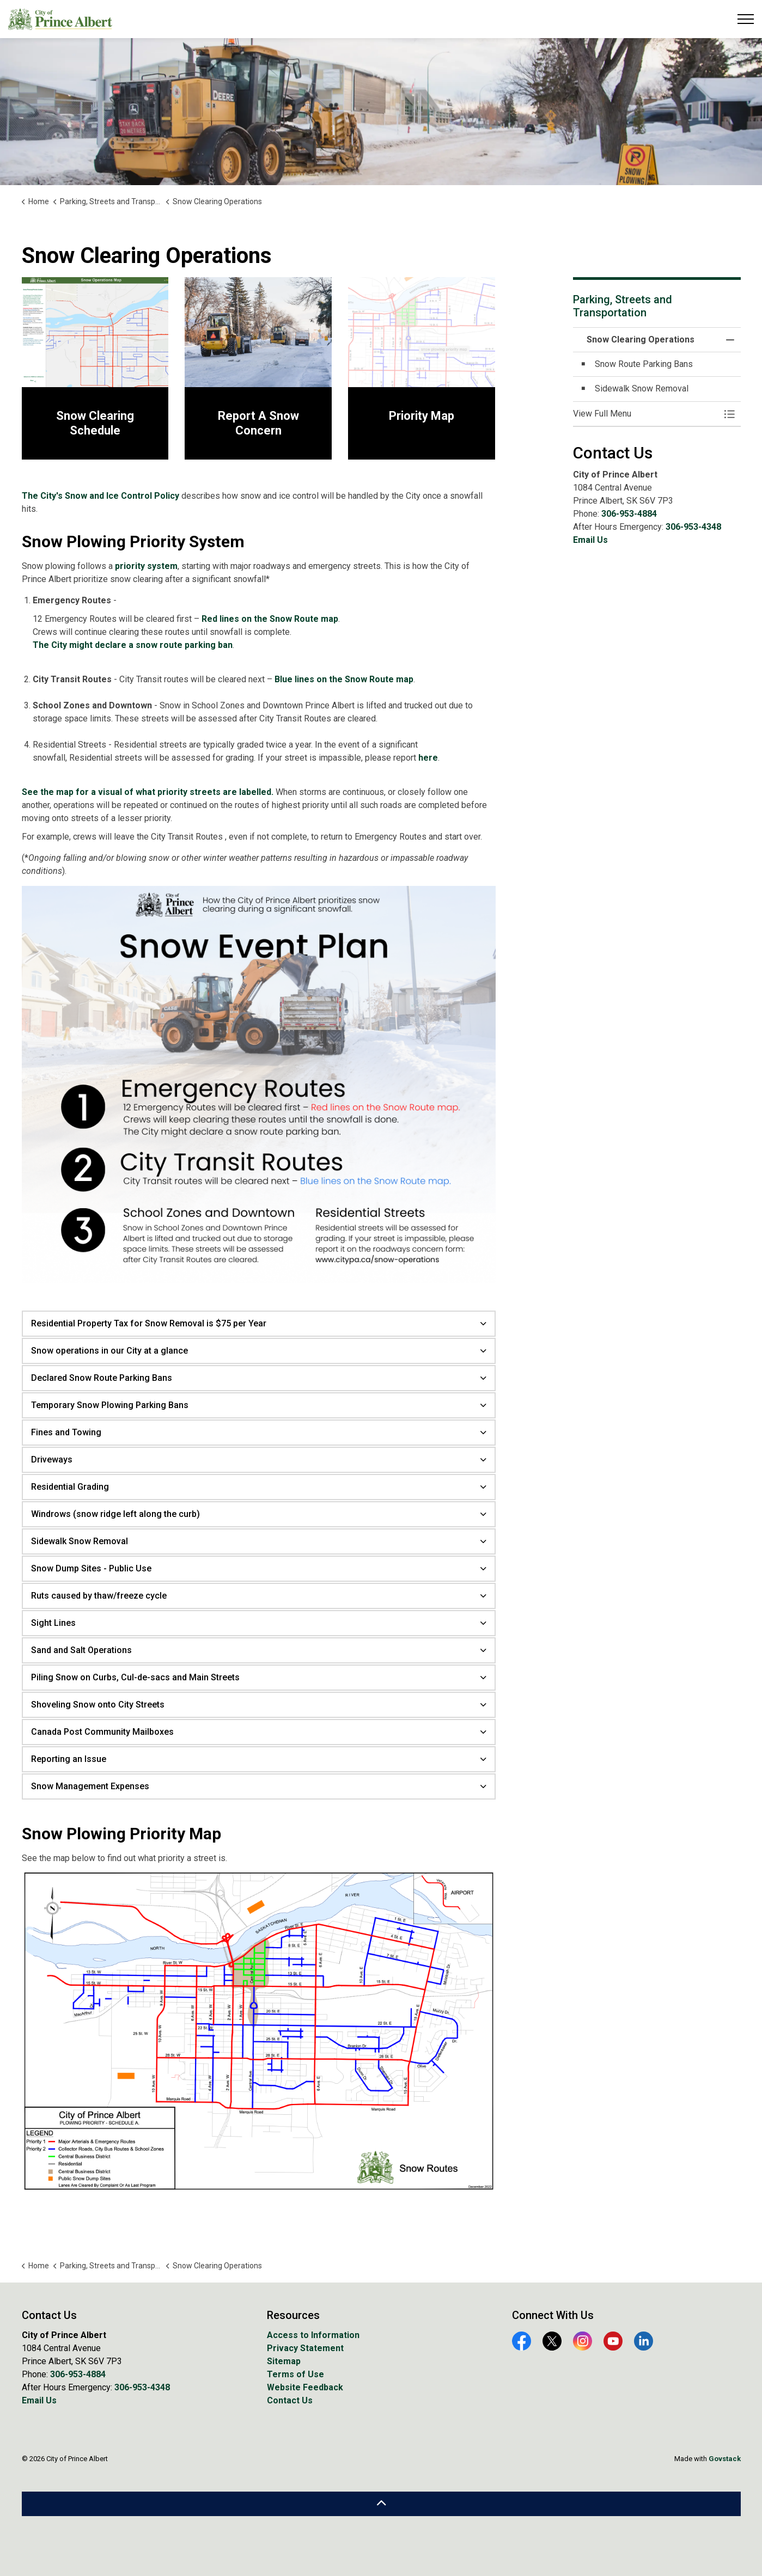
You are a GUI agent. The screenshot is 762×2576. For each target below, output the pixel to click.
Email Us (590, 540)
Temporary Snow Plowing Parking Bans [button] (109, 1405)
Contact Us (290, 2400)
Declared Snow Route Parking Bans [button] (101, 1378)
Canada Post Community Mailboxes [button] (102, 1732)
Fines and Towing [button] (66, 1432)
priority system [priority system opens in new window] (146, 566)
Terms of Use (295, 2374)
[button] (646, 414)
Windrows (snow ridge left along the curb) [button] (115, 1514)
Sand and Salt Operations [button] (81, 1650)
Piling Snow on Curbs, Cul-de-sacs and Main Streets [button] (135, 1677)
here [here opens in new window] (428, 757)
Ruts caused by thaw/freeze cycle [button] (99, 1595)
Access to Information (313, 2335)
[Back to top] (381, 2504)
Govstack (725, 2459)
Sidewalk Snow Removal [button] (79, 1541)
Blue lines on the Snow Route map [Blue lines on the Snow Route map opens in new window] (344, 679)
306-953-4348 (693, 527)
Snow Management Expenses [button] (90, 1786)
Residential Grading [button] (70, 1487)
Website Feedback (305, 2387)
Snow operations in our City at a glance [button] (109, 1350)
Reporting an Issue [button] (68, 1759)
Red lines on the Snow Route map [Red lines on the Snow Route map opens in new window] (270, 619)
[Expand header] (745, 19)
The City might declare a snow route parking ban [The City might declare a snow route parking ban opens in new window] (133, 645)
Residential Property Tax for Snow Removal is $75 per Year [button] (148, 1323)
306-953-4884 (629, 514)
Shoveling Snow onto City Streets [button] (97, 1704)
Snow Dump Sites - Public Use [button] (91, 1568)
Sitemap (284, 2361)
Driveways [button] (51, 1459)
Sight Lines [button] (53, 1623)
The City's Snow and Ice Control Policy (100, 496)
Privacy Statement (305, 2348)
